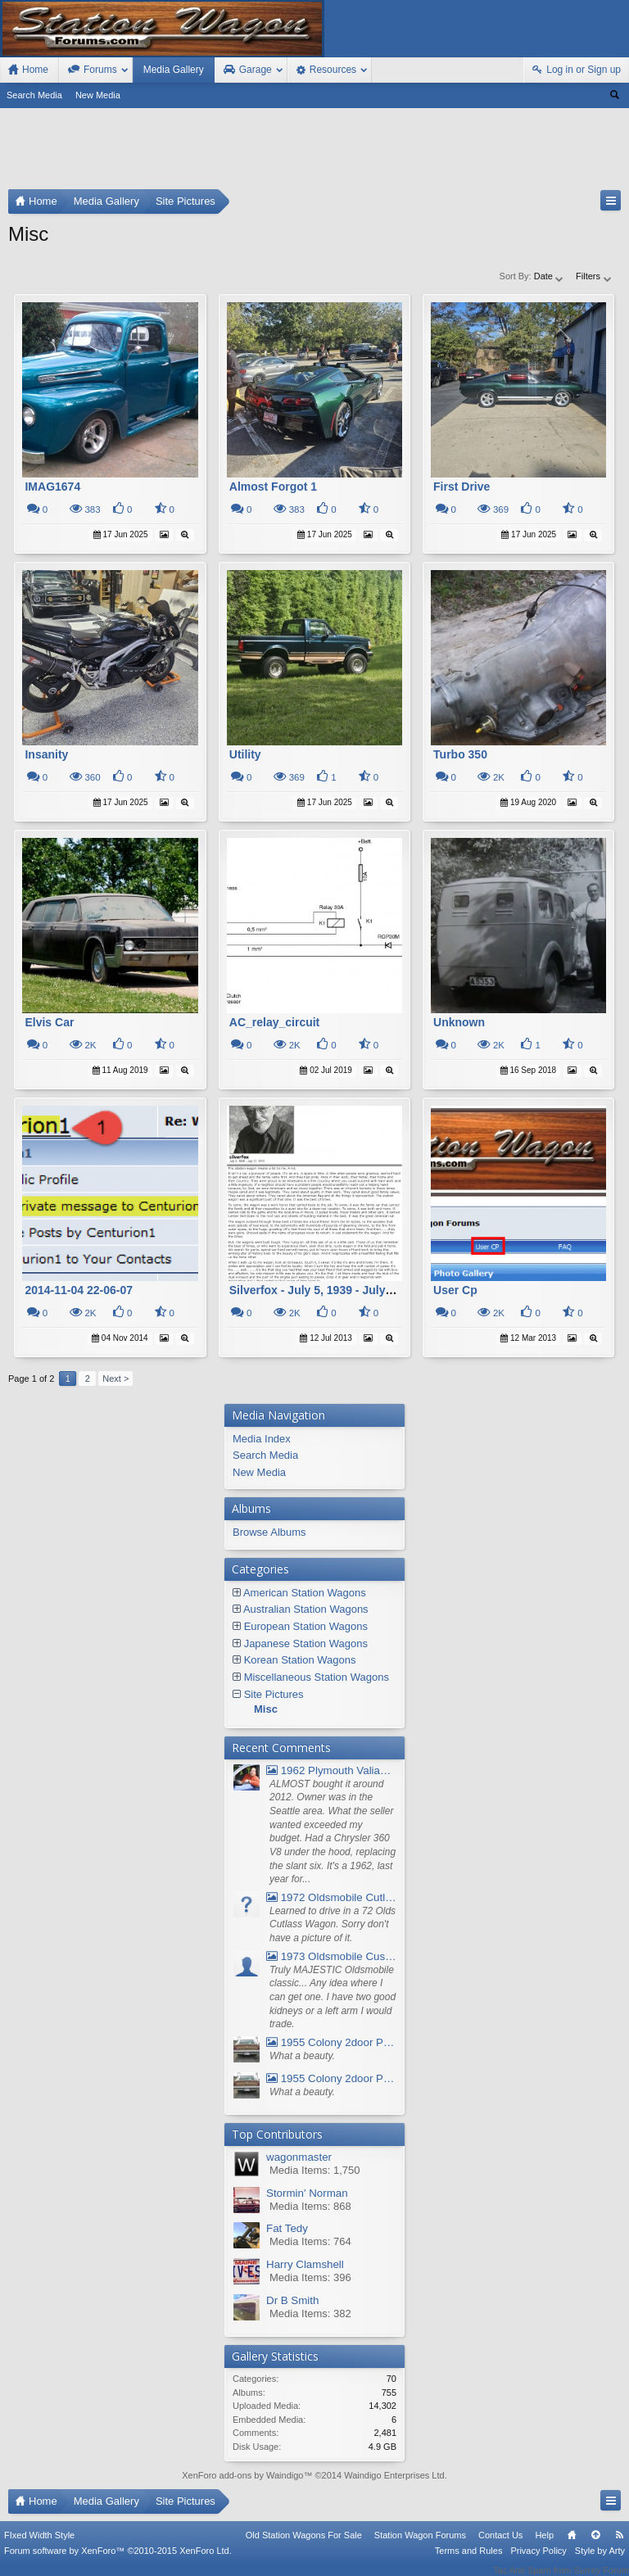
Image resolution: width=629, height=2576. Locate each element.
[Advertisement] (314, 152)
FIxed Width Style (39, 2546)
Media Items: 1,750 (314, 2170)
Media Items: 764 (310, 2241)
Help (544, 2546)
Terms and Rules (469, 2561)
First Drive (461, 486)
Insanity (46, 754)
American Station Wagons (304, 1593)
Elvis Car (49, 1022)
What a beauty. (302, 2056)
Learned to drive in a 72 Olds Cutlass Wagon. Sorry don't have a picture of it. (332, 1924)
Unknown (459, 1022)
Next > (115, 1378)
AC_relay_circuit (274, 1022)
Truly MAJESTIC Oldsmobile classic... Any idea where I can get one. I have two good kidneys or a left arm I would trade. (332, 1997)
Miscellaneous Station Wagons (316, 1677)
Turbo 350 (460, 754)
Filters (594, 276)
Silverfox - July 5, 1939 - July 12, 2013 (331, 1290)
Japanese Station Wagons (306, 1643)
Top (595, 2545)
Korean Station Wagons (300, 1660)
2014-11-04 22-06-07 (79, 1290)
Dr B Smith (292, 2300)
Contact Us (500, 2546)
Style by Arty (600, 2561)
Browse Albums (269, 1532)
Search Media (34, 95)
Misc (266, 1709)
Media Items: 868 (310, 2206)
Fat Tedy (287, 2228)
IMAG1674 (52, 486)
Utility (245, 754)
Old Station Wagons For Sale (304, 2546)
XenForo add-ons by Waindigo (242, 2475)
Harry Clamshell (305, 2264)
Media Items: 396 (310, 2277)
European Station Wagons (306, 1626)
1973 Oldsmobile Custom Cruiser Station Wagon (331, 1956)
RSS (619, 2545)
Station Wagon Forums (420, 2546)
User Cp (455, 1290)
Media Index (262, 1439)
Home (571, 2545)
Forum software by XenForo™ (118, 2561)
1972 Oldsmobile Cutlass (331, 1897)
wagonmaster (299, 2157)
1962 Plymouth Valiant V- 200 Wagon (331, 1770)
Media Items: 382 (310, 2313)
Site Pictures (274, 1694)
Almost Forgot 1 (273, 486)
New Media (97, 95)
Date (549, 276)
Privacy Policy (538, 2561)
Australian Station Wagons (306, 1609)
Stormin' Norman (307, 2193)
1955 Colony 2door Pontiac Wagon (331, 2042)
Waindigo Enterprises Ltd (394, 2475)
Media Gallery (173, 69)
